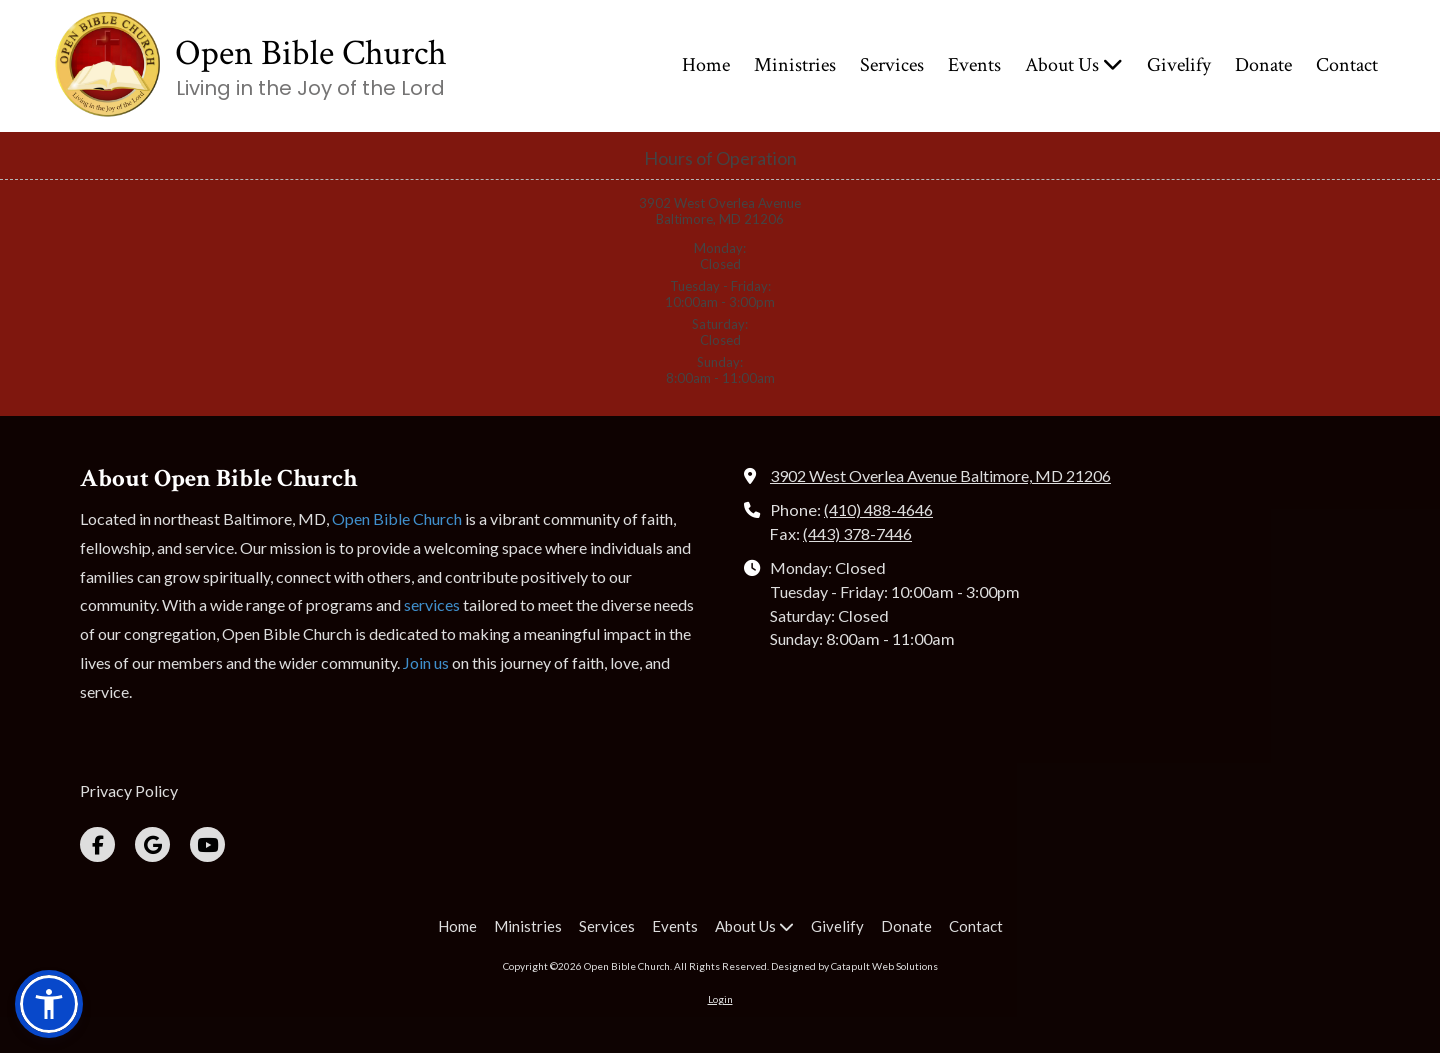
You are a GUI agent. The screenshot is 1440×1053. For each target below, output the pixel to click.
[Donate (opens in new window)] (1263, 66)
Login (720, 999)
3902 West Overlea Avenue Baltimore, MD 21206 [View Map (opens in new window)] (940, 475)
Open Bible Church (311, 53)
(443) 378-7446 (857, 533)
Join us (426, 662)
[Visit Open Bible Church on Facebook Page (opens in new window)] (97, 844)
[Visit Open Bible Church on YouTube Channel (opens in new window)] (207, 844)
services (432, 604)
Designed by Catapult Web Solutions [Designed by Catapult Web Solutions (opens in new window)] (854, 966)
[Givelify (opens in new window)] (1179, 66)
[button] (49, 1004)
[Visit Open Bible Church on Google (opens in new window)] (152, 844)
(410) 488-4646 (878, 509)
